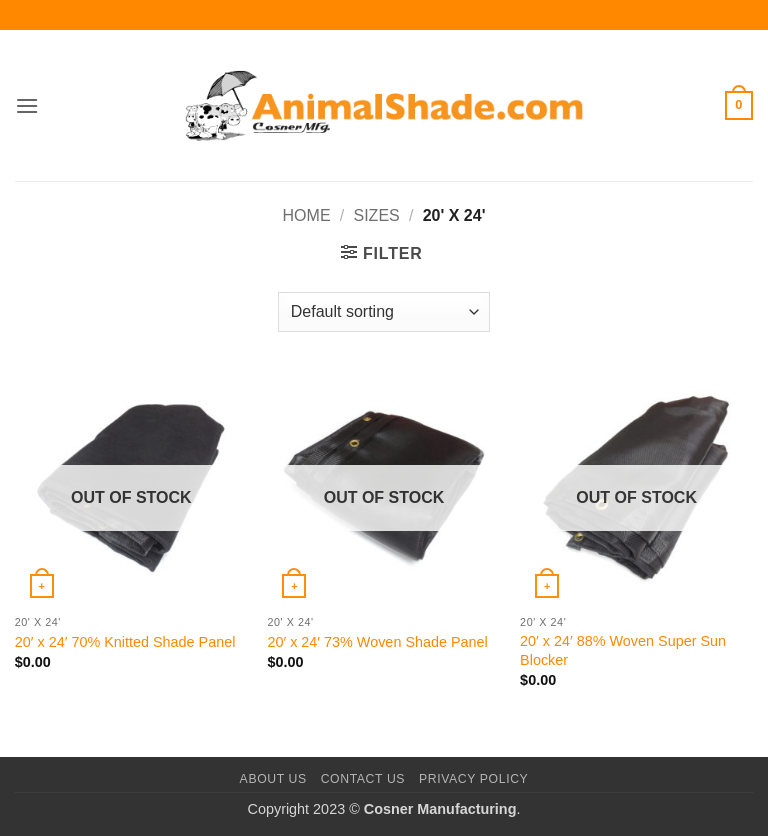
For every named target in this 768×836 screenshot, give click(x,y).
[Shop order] (384, 312)
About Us (273, 779)
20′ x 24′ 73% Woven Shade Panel (377, 642)
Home (307, 215)
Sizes (377, 215)
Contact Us (363, 779)
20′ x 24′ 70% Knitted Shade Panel (125, 642)
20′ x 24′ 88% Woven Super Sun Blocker (623, 650)
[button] (27, 105)
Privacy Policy (473, 779)
